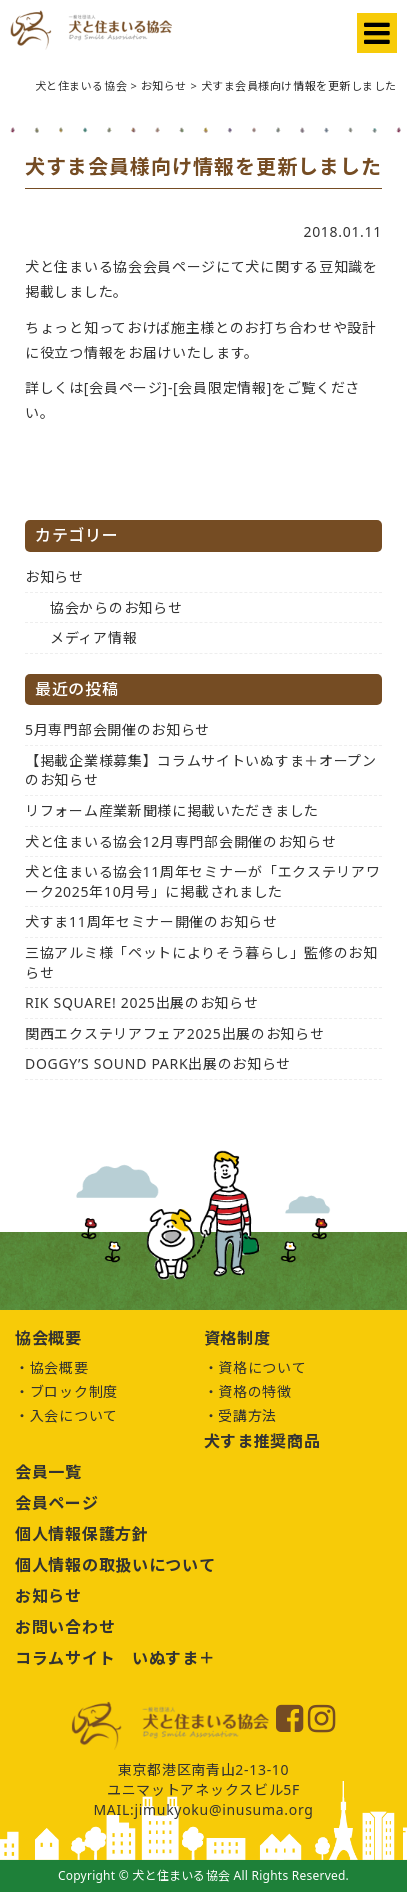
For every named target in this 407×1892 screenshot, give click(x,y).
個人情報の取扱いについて (115, 1565)
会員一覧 (48, 1472)
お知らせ (54, 576)
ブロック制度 (74, 1391)
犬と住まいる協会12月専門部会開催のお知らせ (180, 841)
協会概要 (59, 1367)
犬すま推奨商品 (262, 1441)
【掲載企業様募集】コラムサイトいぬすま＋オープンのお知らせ (201, 770)
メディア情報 (93, 637)
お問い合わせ (65, 1627)
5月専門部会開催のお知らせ (117, 729)
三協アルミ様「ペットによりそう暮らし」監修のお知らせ (201, 962)
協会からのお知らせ (116, 607)
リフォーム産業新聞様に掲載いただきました (172, 810)
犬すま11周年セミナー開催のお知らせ (151, 921)
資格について (262, 1367)
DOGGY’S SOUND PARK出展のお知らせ (158, 1063)
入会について (74, 1415)
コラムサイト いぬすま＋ (115, 1658)
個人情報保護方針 (82, 1534)
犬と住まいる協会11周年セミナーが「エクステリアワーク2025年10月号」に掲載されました (203, 881)
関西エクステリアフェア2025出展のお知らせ (174, 1033)
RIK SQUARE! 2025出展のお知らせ (141, 1002)
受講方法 (247, 1415)
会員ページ (57, 1503)
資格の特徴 (255, 1391)
